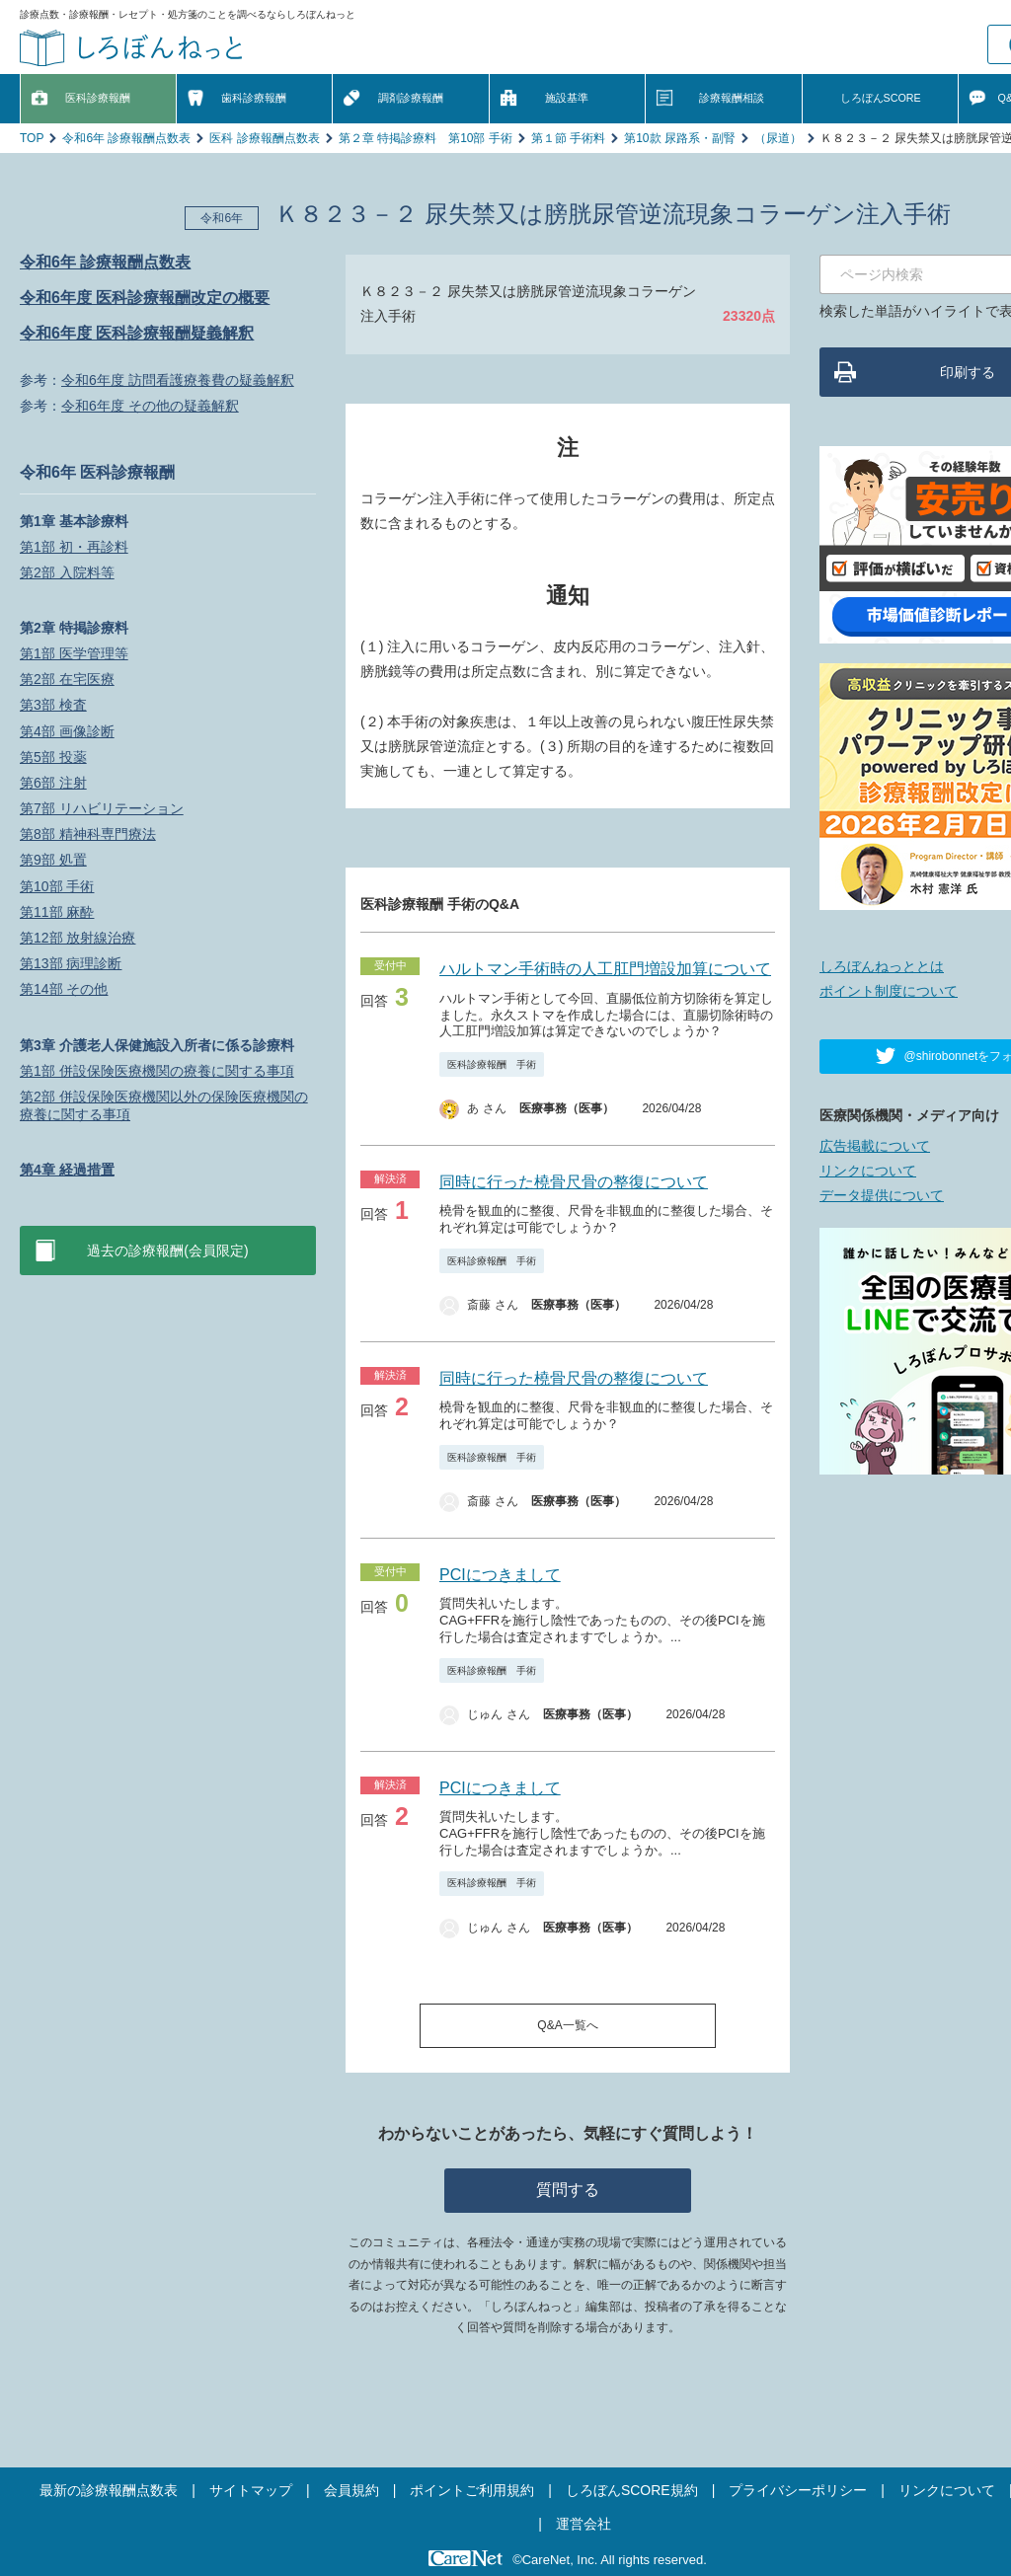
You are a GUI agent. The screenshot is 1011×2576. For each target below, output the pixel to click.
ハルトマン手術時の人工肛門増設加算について (605, 968)
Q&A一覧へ (567, 2025)
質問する (567, 2189)
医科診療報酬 (97, 98)
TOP (31, 138)
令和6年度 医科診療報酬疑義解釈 (137, 333)
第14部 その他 (64, 989)
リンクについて (867, 1170)
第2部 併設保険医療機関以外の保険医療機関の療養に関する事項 (164, 1105)
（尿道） (778, 138)
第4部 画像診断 (67, 731)
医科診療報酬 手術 (491, 1064)
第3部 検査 (53, 705)
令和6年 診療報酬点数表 (126, 138)
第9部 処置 (53, 860)
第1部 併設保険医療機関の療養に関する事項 (157, 1071)
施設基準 (566, 98)
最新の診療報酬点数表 (108, 2490)
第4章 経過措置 (67, 1169)
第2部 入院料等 (67, 572)
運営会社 (583, 2524)
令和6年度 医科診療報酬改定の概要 (145, 297)
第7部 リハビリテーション (102, 808)
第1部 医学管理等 (74, 653)
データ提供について (881, 1195)
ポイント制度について (888, 991)
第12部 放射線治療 (77, 938)
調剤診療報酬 (410, 98)
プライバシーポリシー (798, 2490)
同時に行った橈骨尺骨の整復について (573, 1182)
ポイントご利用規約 (472, 2490)
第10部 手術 (57, 886)
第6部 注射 (53, 783)
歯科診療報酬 (253, 98)
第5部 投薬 (53, 757)
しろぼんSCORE (880, 98)
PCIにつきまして (500, 1574)
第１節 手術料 (568, 138)
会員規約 (351, 2490)
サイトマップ (250, 2490)
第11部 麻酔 (57, 912)
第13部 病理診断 (70, 963)
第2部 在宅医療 (67, 679)
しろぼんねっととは (881, 966)
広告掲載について (874, 1146)
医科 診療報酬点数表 (264, 138)
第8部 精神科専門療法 (88, 834)
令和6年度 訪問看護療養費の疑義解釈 (177, 380)
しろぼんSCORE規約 (632, 2490)
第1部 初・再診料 (74, 547)
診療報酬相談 (731, 98)
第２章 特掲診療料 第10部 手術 (425, 138)
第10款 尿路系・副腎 (680, 138)
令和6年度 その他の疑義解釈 (150, 406)
